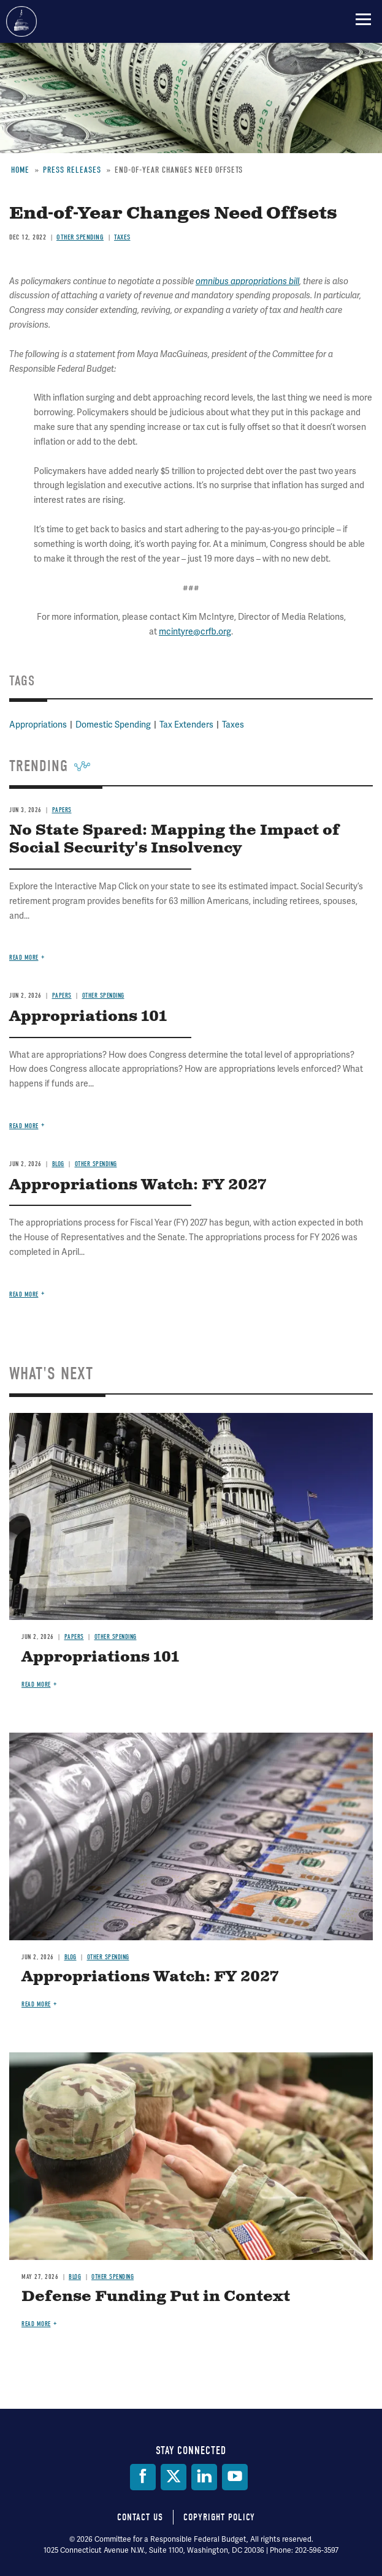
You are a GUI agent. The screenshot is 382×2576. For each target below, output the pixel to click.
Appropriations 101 (100, 1657)
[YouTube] (235, 2477)
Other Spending (115, 1637)
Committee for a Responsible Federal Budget (21, 21)
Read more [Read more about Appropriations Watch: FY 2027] (36, 2004)
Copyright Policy (219, 2517)
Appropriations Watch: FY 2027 (150, 1977)
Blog (70, 1957)
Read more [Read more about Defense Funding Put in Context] (36, 2324)
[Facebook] (143, 2477)
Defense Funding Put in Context (155, 2297)
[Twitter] (173, 2477)
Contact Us (140, 2517)
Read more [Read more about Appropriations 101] (36, 1685)
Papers (74, 1637)
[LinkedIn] (204, 2477)
